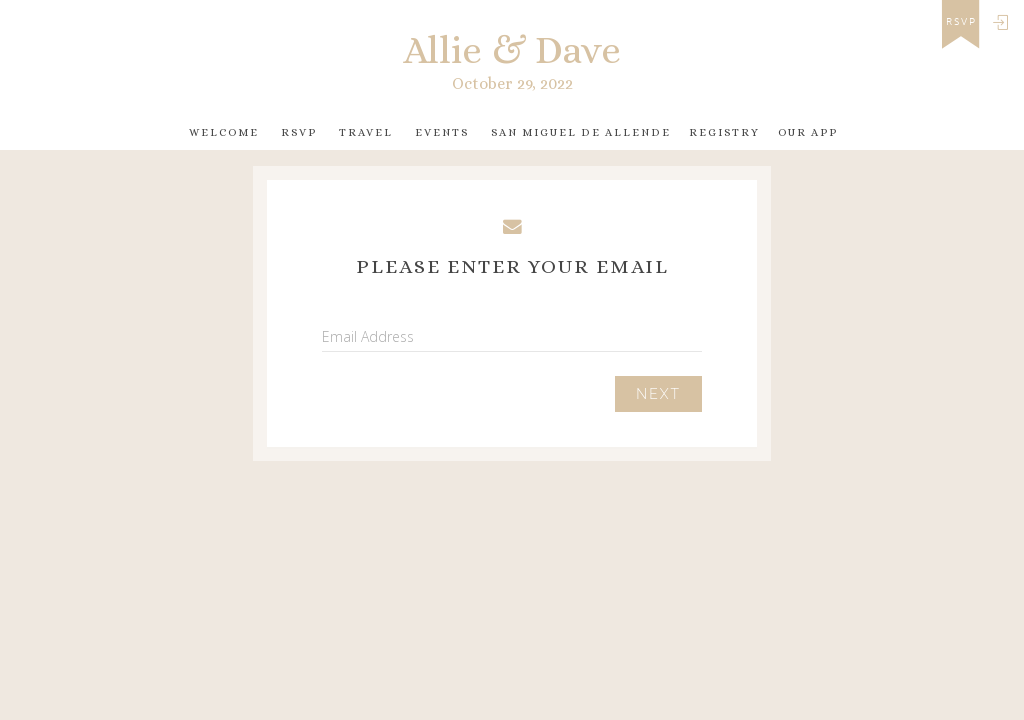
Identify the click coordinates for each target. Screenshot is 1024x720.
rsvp (961, 22)
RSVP (299, 132)
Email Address (368, 336)
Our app (808, 132)
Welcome (224, 132)
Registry (724, 132)
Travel (366, 132)
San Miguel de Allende (581, 132)
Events (442, 132)
